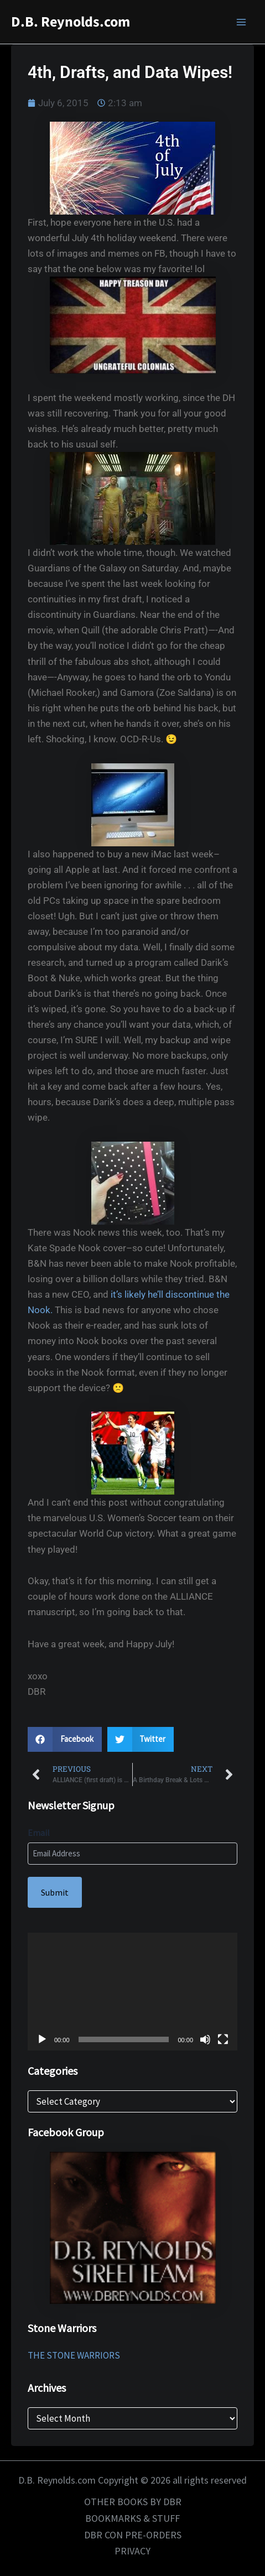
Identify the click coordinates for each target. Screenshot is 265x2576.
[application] (132, 1992)
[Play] (42, 2039)
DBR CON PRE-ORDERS (132, 2534)
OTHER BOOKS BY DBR (132, 2501)
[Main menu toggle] (241, 22)
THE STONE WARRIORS (74, 2355)
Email (39, 1832)
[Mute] (205, 2039)
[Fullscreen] (222, 2039)
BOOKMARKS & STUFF (132, 2518)
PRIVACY (132, 2550)
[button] (65, 1739)
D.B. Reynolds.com (70, 22)
